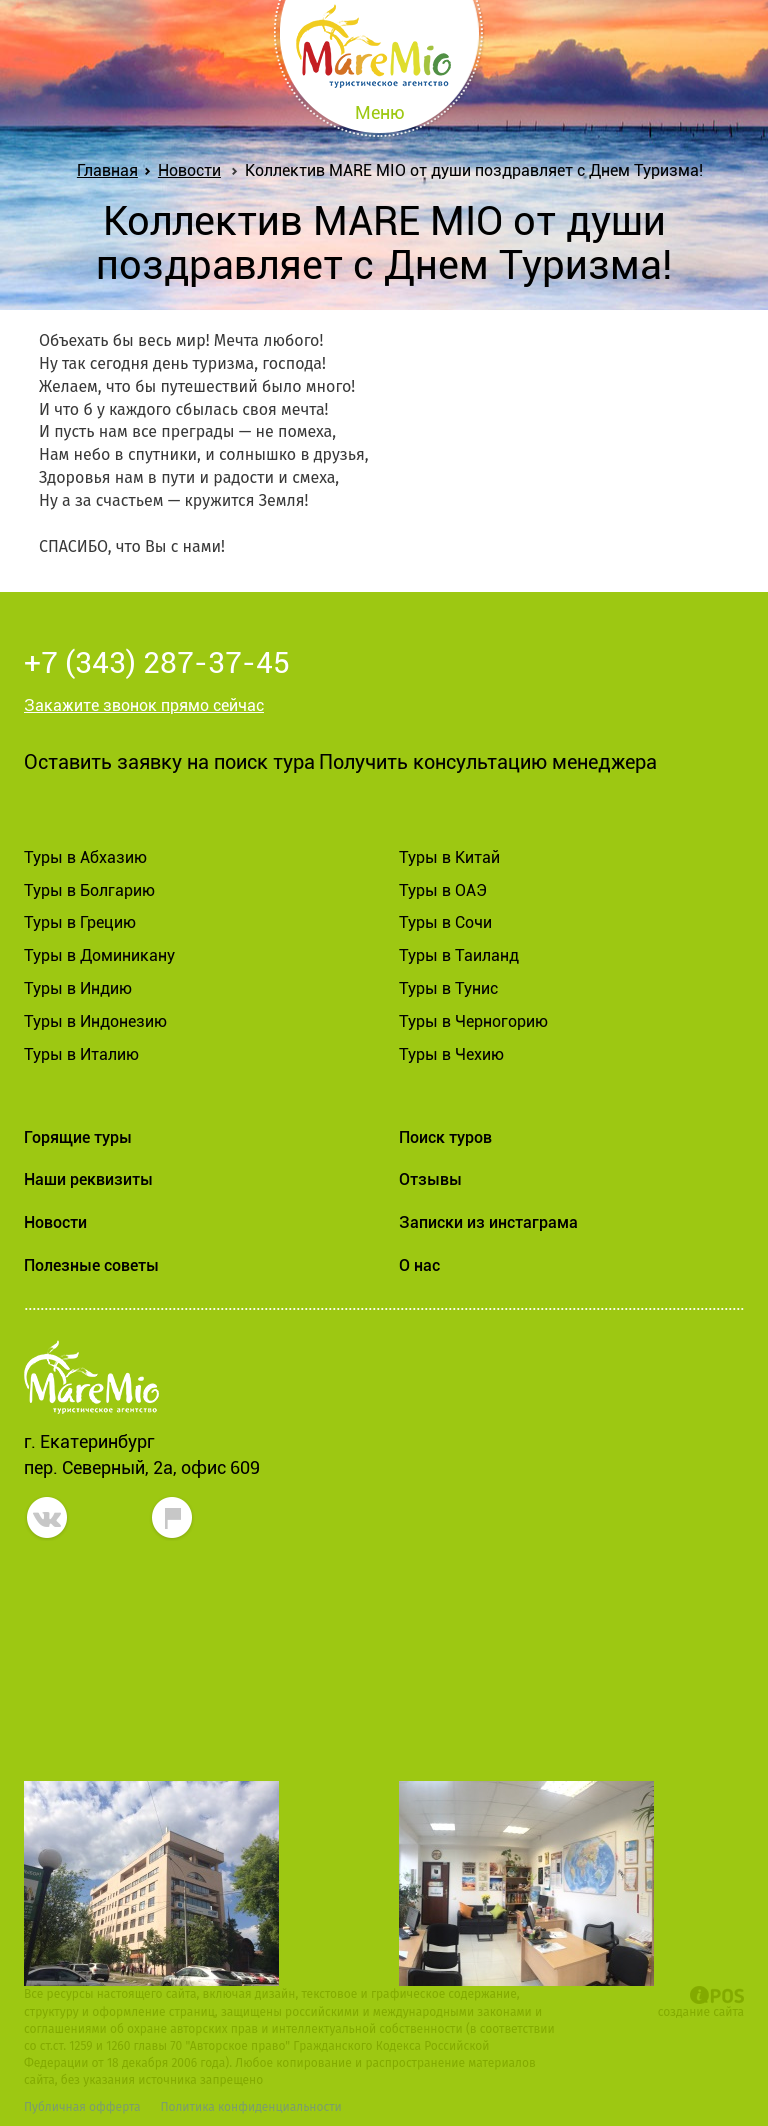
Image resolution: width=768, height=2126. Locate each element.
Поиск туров (445, 1137)
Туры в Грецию (80, 922)
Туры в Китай (449, 857)
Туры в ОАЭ (443, 890)
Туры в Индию (78, 988)
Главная (111, 170)
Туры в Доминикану (99, 955)
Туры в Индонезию (95, 1021)
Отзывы (430, 1179)
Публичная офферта (82, 2107)
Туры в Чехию (451, 1054)
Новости (189, 170)
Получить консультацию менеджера (488, 762)
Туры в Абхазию (85, 857)
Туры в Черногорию (473, 1021)
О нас (419, 1265)
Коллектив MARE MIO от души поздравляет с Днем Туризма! (474, 170)
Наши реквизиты (88, 1179)
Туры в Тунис (448, 988)
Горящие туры (78, 1137)
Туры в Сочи (445, 922)
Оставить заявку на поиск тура (169, 762)
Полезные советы (91, 1265)
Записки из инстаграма (488, 1222)
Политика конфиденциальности (250, 2107)
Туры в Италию (81, 1054)
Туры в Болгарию (89, 890)
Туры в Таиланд (459, 955)
